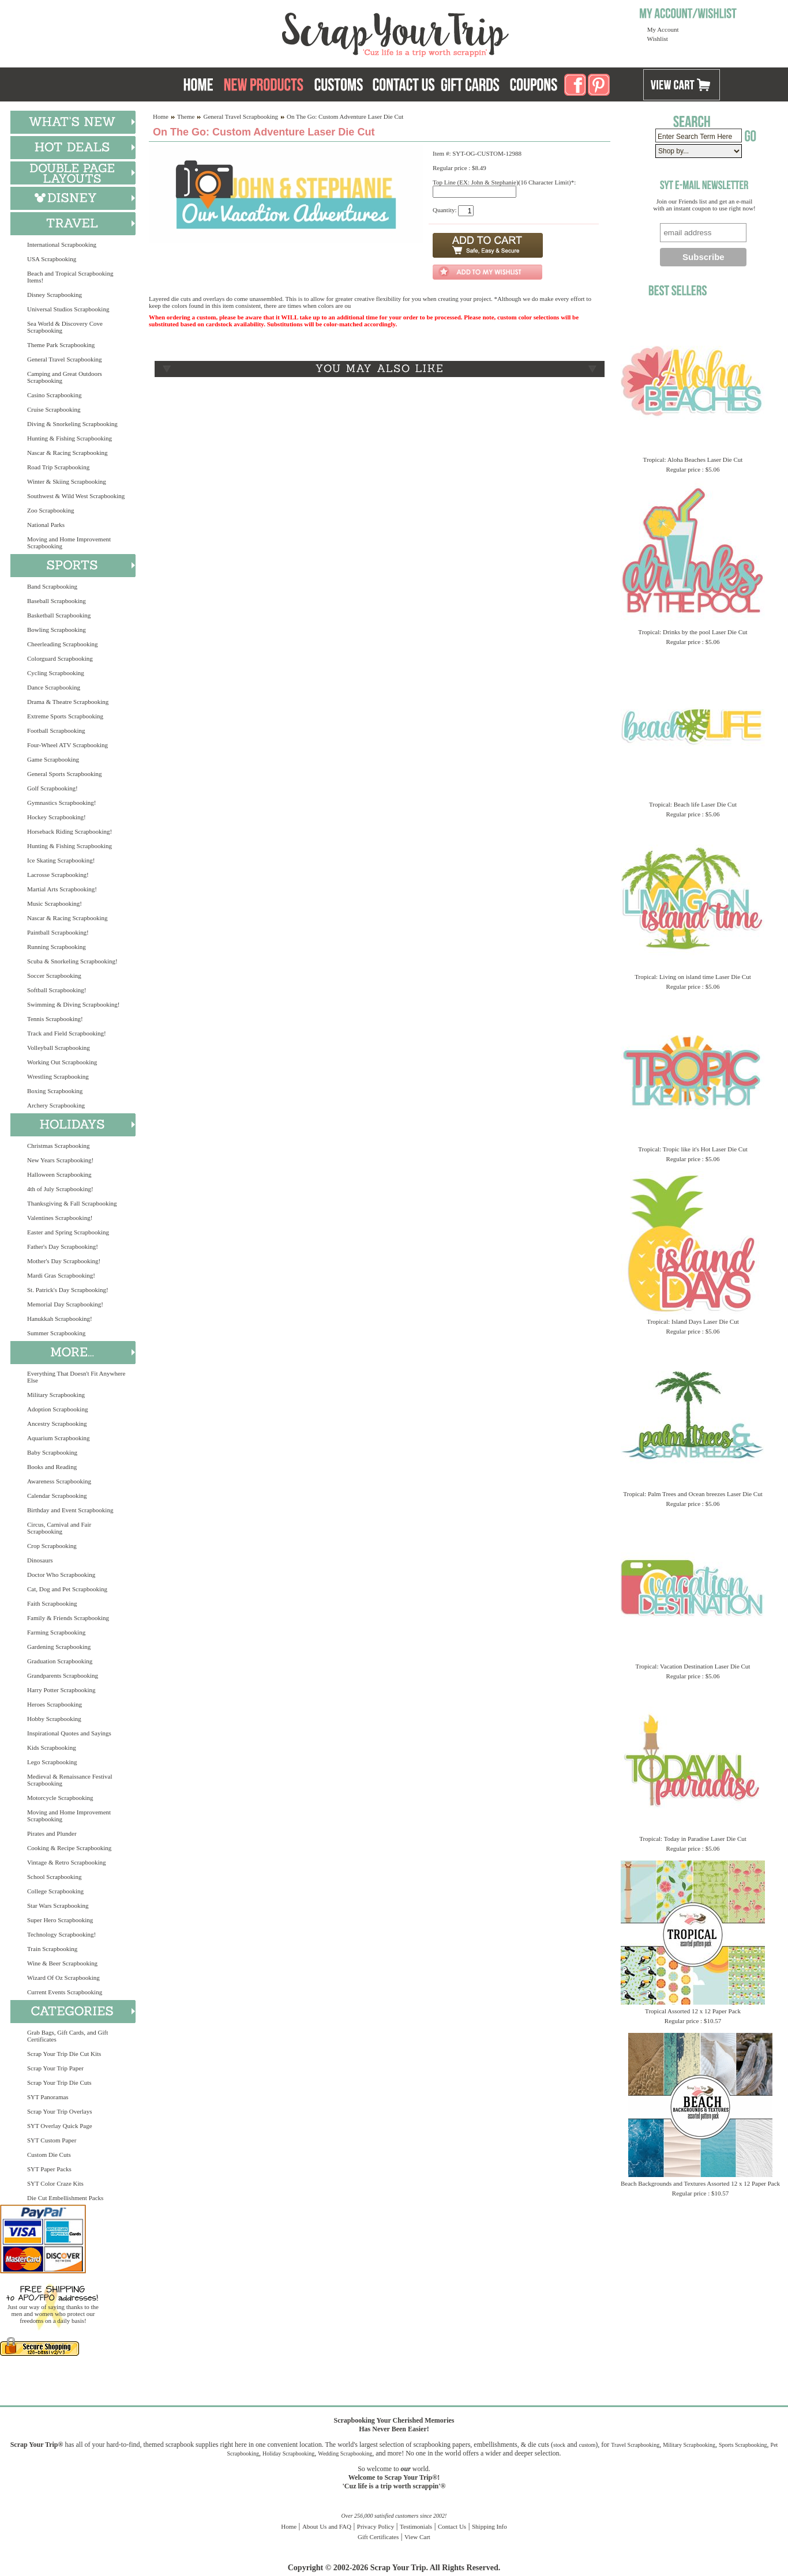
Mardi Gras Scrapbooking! (61, 1275)
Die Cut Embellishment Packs (65, 2197)
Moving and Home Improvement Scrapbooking (69, 542)
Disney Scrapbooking (54, 294)
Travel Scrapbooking (635, 2445)
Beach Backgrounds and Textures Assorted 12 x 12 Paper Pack (700, 2183)
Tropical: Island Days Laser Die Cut (692, 1321)
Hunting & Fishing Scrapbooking (69, 438)
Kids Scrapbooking (51, 1747)
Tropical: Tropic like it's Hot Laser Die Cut (693, 1149)
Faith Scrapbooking (52, 1603)
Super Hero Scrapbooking (60, 1919)
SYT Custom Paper (51, 2140)
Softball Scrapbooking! (56, 989)
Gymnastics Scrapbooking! (61, 802)
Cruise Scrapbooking (54, 409)
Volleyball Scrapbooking (58, 1047)
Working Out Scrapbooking (62, 1062)
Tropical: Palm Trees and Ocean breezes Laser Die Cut (693, 1493)
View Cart (417, 2536)
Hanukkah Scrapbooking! (59, 1318)
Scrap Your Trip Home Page (317, 31)
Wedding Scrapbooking (345, 2453)
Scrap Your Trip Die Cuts (59, 2082)
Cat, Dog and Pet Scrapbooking (67, 1588)
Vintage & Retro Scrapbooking (66, 1862)
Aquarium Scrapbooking (58, 1437)
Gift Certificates (378, 2536)
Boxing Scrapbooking (54, 1090)
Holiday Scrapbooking (288, 2453)
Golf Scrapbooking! (52, 788)
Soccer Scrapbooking (54, 975)
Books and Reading (52, 1466)
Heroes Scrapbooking (54, 1704)
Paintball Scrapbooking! (58, 932)
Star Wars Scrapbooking (57, 1905)
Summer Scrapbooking (56, 1333)
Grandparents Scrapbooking (62, 1675)
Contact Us (452, 2526)
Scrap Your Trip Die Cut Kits (64, 2053)
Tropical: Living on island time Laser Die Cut (693, 976)
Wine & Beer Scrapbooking (62, 1963)
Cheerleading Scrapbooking (62, 644)
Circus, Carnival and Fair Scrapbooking (59, 1528)
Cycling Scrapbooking (55, 672)
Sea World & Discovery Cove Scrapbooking (65, 327)
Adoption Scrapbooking (57, 1409)
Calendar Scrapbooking (57, 1495)
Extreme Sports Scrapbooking (65, 716)
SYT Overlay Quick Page (59, 2125)
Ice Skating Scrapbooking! (61, 860)
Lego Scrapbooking (52, 1761)
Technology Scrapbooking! (61, 1934)
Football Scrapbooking (56, 730)
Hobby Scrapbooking (54, 1718)
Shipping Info (489, 2526)
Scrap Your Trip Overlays (59, 2111)
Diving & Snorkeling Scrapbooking (72, 423)
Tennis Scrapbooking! (55, 1018)
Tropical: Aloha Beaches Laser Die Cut (693, 459)
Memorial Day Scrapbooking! (65, 1304)
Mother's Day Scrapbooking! (63, 1260)
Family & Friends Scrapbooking (68, 1617)
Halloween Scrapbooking (59, 1174)
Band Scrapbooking (52, 586)
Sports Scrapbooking (743, 2445)
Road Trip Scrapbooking (58, 467)
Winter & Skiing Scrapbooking (66, 481)
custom (587, 2445)
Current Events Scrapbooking (64, 1992)
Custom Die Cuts (49, 2154)
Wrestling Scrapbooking (58, 1076)
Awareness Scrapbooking (59, 1481)
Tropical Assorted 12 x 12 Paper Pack (693, 2011)
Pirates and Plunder (52, 1833)
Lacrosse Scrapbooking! (58, 874)
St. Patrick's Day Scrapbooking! (67, 1289)
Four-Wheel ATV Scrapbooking (67, 744)
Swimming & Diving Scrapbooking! (73, 1004)
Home (160, 116)
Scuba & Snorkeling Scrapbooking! (72, 961)
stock (559, 2445)
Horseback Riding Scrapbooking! (69, 831)
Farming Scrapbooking (56, 1632)
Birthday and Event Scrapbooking (70, 1510)
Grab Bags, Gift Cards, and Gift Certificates (67, 2036)
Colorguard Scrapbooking (60, 658)
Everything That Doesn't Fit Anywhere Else (76, 1377)
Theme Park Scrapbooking (61, 344)
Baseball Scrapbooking (56, 600)
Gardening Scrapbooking (59, 1646)
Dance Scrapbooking (53, 687)
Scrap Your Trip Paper (55, 2068)
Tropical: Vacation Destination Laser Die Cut (693, 1666)
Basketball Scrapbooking (59, 615)
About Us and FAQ (326, 2526)
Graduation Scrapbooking (59, 1661)
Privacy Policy (375, 2526)
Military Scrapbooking (56, 1394)
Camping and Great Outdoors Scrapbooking (64, 377)
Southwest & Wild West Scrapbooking (76, 495)
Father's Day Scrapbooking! (62, 1246)
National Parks (46, 524)
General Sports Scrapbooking (64, 773)
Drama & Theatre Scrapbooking (67, 701)
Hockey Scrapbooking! (56, 817)
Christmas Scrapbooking (58, 1145)
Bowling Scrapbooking (56, 629)
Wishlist (657, 38)
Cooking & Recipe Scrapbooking (69, 1847)
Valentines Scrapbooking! (59, 1217)
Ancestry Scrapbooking (57, 1423)
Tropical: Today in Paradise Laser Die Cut (692, 1838)
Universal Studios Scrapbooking (68, 309)
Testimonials (416, 2526)
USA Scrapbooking (51, 258)
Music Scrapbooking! (54, 903)
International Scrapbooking (61, 244)
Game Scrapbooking (53, 759)
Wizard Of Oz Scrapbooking (63, 1977)
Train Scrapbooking (52, 1948)
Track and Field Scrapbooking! (66, 1033)
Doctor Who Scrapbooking (61, 1574)
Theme (186, 116)
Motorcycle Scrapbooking (60, 1797)
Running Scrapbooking (56, 946)
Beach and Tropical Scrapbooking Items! (70, 277)
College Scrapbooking (55, 1891)
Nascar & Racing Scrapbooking (67, 452)
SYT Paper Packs (49, 2169)
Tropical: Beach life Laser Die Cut (693, 804)
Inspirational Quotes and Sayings (69, 1733)
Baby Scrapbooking (52, 1452)
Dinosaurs (40, 1560)
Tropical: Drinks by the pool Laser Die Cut (692, 631)
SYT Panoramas (48, 2096)
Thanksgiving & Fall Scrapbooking (72, 1203)
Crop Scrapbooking (52, 1545)
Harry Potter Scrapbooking (61, 1689)
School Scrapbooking (54, 1876)
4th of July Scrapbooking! (60, 1188)
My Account (663, 29)
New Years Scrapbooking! (60, 1160)
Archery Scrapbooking (56, 1105)
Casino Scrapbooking (54, 394)
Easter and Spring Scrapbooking (68, 1232)
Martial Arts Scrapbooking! (62, 889)
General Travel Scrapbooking (64, 359)
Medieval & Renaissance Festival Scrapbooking (69, 1780)
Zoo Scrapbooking (50, 510)
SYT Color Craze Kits (55, 2183)
